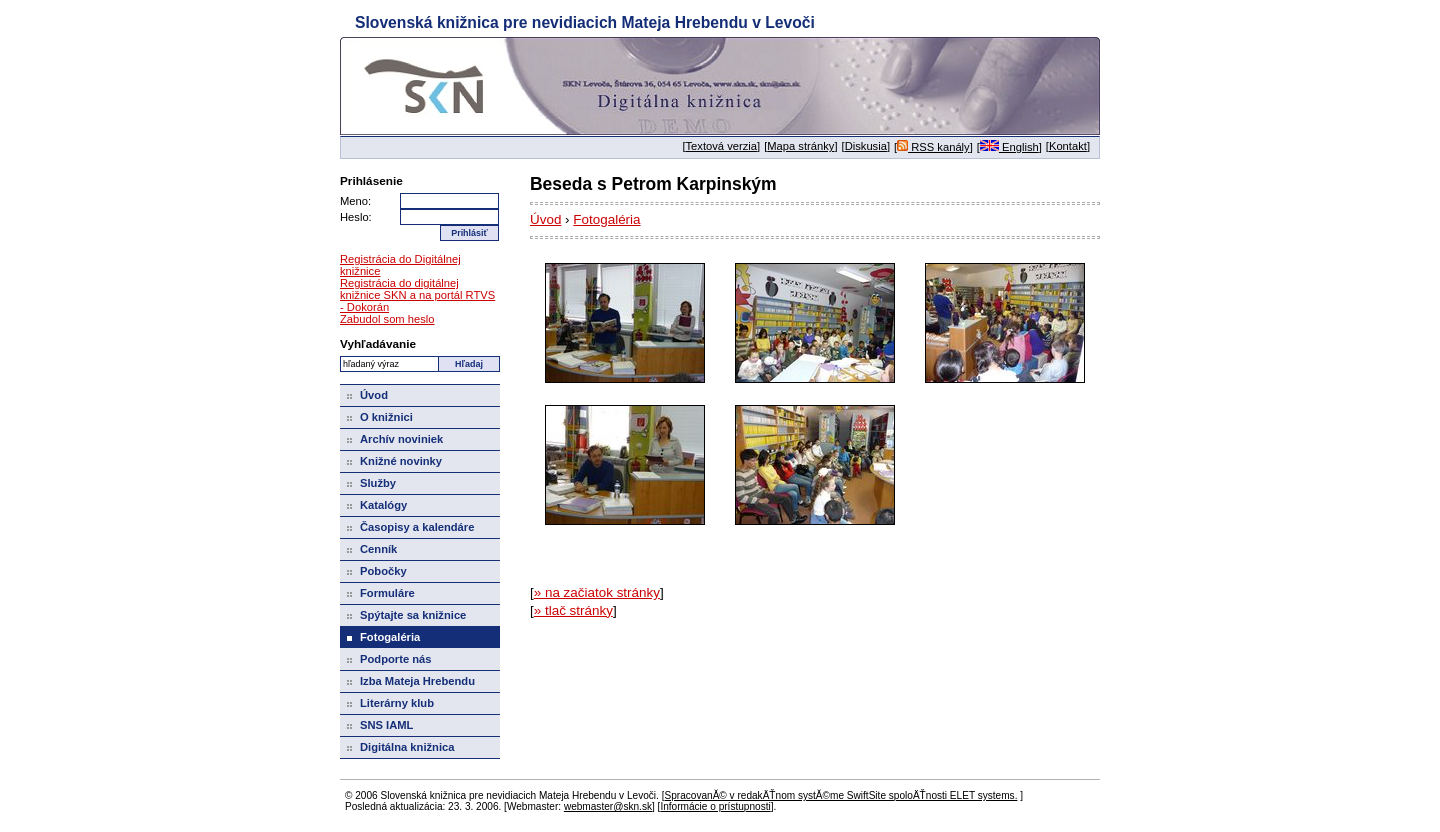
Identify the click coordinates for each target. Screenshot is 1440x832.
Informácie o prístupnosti (715, 806)
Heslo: (356, 217)
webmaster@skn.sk (608, 806)
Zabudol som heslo (387, 319)
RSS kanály (933, 147)
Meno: (355, 201)
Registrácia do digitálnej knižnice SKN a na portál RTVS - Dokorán (417, 295)
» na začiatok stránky (597, 592)
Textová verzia (722, 146)
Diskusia (866, 146)
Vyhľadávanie (378, 343)
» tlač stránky (573, 610)
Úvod (545, 219)
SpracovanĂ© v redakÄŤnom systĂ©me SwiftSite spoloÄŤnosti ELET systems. (840, 795)
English (1009, 147)
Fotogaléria (606, 219)
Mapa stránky (800, 146)
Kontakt (1068, 146)
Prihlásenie (371, 180)
